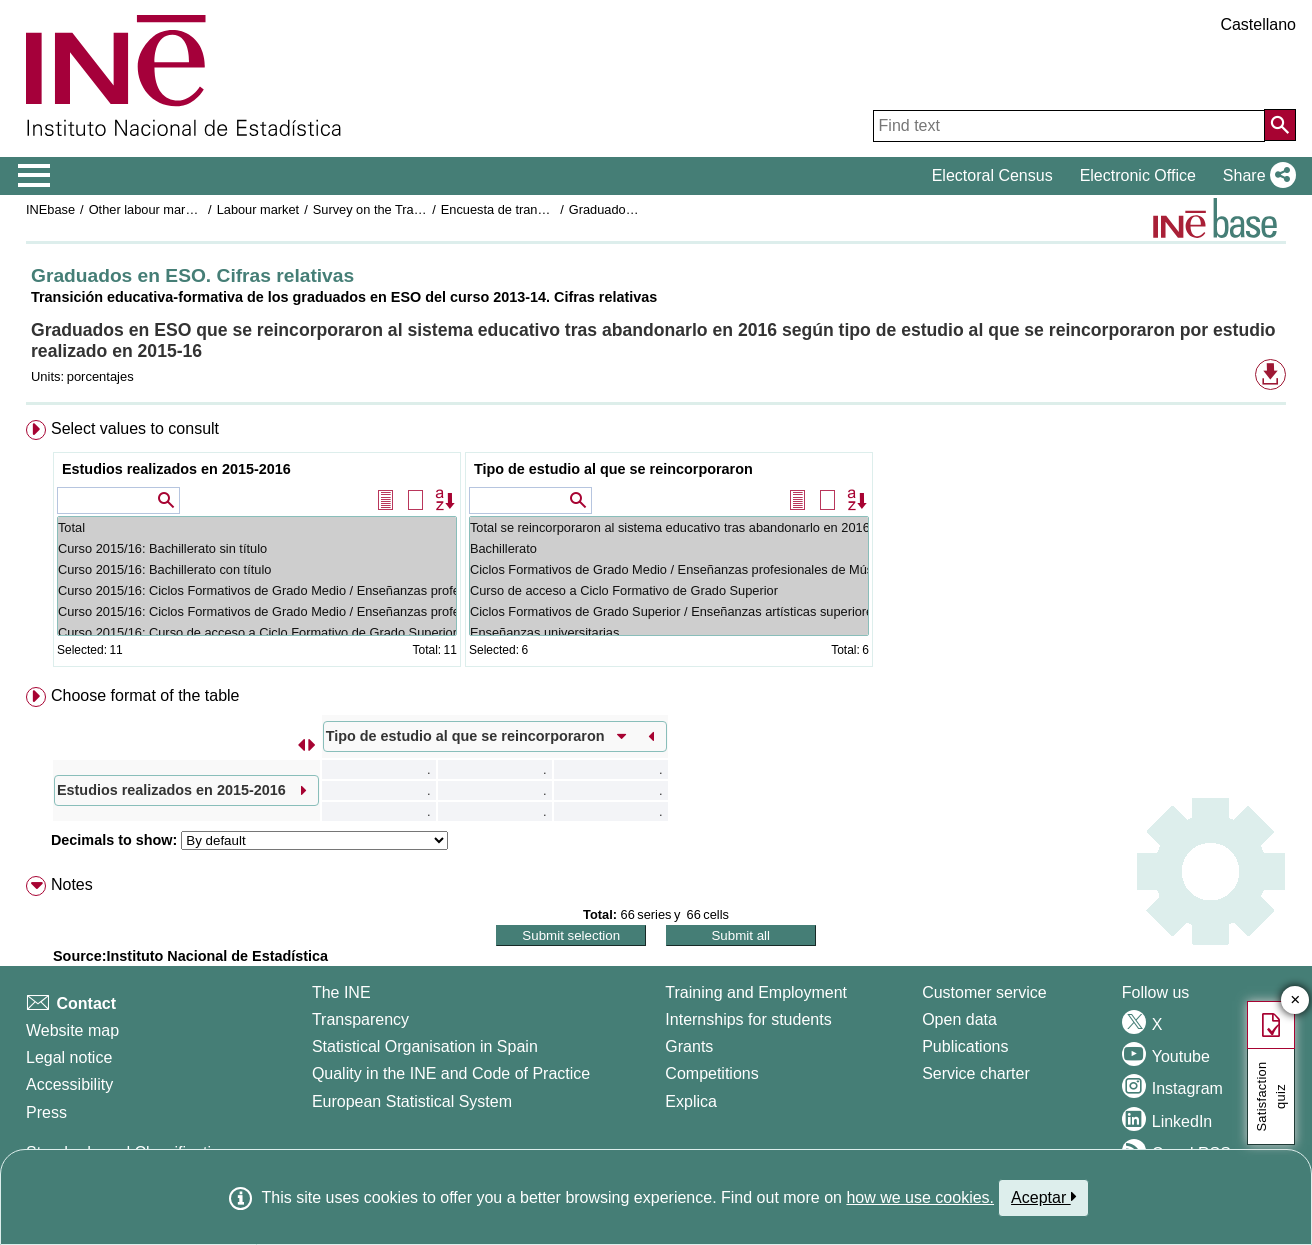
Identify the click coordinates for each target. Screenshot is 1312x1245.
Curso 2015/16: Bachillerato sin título (257, 548)
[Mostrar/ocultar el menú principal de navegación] (34, 176)
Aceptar (1043, 1197)
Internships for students (748, 1019)
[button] (1255, 176)
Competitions (711, 1073)
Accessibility (69, 1084)
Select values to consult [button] (135, 428)
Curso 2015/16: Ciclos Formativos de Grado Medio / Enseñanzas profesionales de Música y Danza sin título (257, 590)
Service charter (976, 1073)
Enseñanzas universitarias (669, 632)
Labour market (258, 209)
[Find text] (1069, 126)
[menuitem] (656, 547)
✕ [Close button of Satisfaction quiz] (1295, 1000)
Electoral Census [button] (992, 175)
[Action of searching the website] (1280, 125)
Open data (959, 1019)
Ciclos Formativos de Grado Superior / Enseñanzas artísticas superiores (669, 611)
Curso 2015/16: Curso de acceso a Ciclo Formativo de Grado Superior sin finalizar (257, 632)
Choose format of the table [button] (145, 695)
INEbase (50, 209)
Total (257, 527)
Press (46, 1112)
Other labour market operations (177, 209)
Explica (691, 1101)
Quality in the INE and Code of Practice (451, 1073)
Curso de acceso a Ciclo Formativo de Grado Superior (669, 590)
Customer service (984, 992)
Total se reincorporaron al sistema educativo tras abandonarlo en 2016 (669, 527)
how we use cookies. (920, 1197)
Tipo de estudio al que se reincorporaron (613, 469)
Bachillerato (669, 548)
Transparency (360, 1019)
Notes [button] (72, 884)
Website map (72, 1030)
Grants (689, 1046)
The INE (341, 992)
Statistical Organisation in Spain (425, 1046)
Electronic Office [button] (1138, 175)
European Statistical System (412, 1101)
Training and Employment (756, 992)
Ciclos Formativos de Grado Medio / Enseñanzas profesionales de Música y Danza (669, 569)
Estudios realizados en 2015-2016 (176, 469)
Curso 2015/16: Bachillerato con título (257, 569)
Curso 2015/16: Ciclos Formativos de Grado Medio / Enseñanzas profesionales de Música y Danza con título (257, 611)
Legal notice (69, 1057)
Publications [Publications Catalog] (965, 1046)
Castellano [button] (1258, 24)
